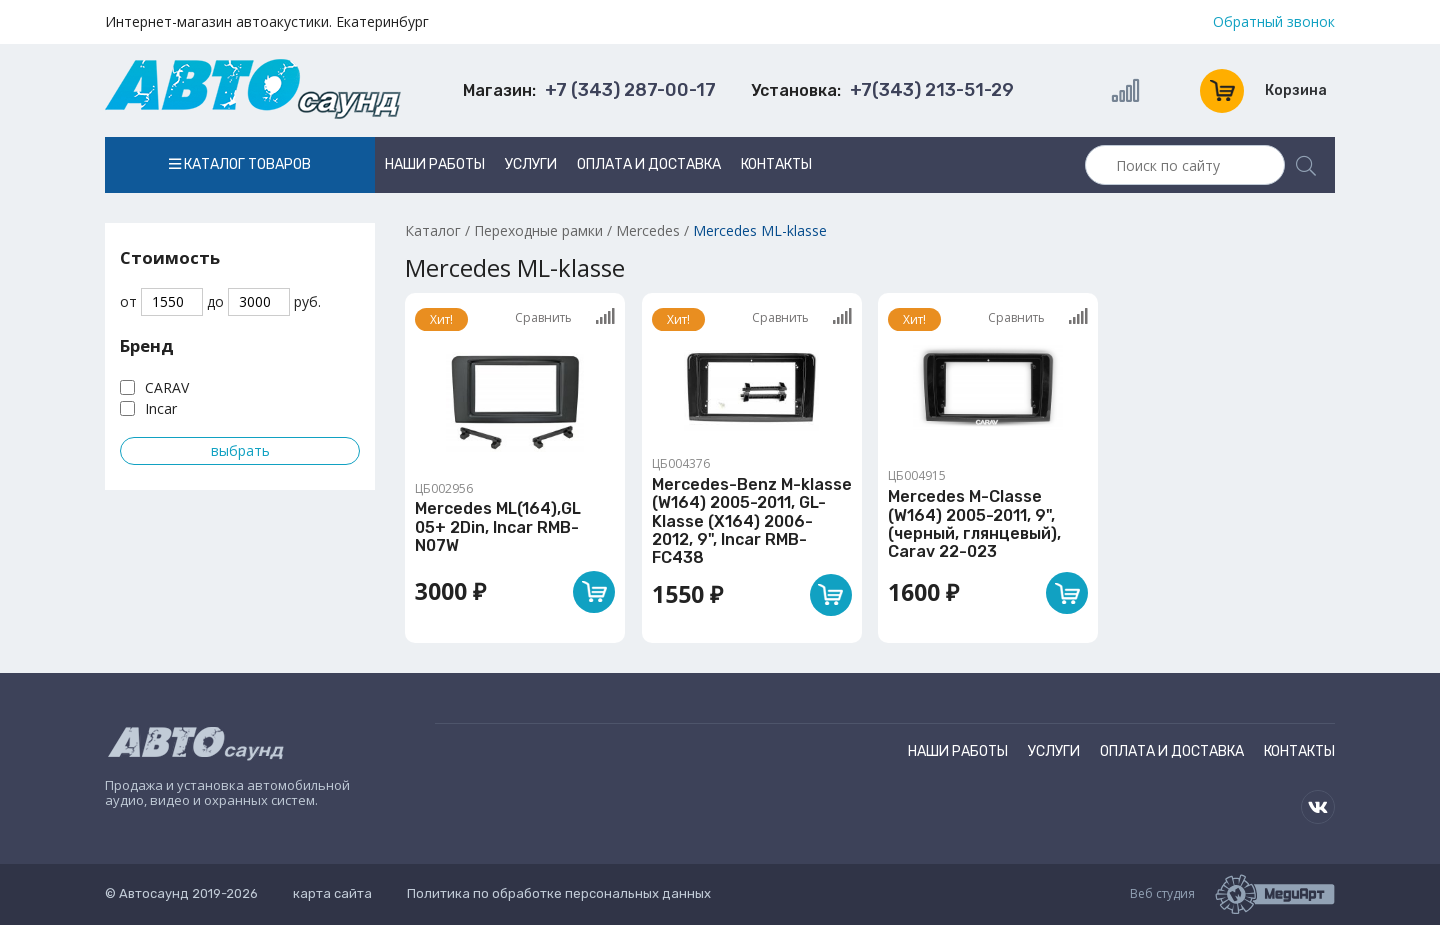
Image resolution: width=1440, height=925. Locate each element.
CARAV (167, 387)
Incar (161, 408)
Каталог (433, 230)
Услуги (531, 164)
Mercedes (648, 230)
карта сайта (332, 893)
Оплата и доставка (649, 164)
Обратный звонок (1274, 22)
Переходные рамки (538, 230)
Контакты (776, 164)
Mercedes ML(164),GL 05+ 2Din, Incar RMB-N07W (498, 527)
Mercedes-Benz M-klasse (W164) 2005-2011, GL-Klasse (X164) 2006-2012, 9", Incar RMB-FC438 (752, 521)
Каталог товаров (240, 164)
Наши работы (435, 164)
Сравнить (565, 317)
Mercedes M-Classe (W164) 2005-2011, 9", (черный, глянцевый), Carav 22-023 (974, 524)
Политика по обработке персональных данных (559, 893)
